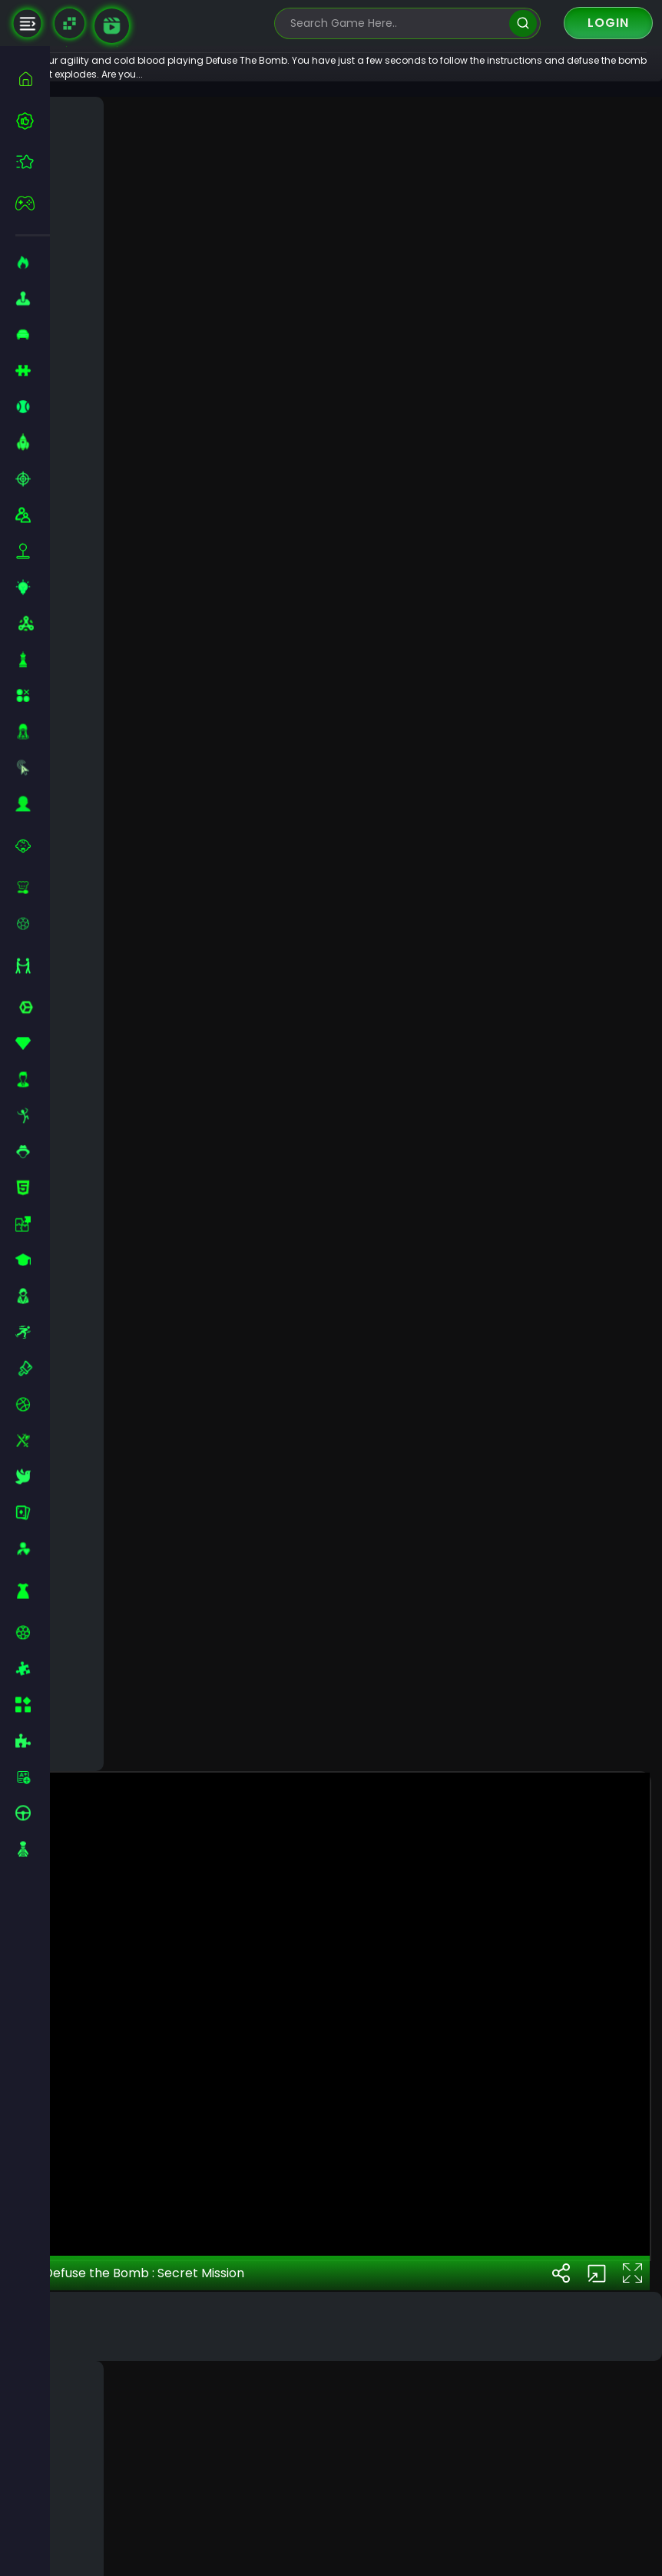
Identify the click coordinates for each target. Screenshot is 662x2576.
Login (608, 22)
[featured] (32, 161)
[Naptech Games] (69, 23)
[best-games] (32, 120)
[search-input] (396, 23)
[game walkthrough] (111, 25)
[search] (522, 23)
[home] (32, 79)
